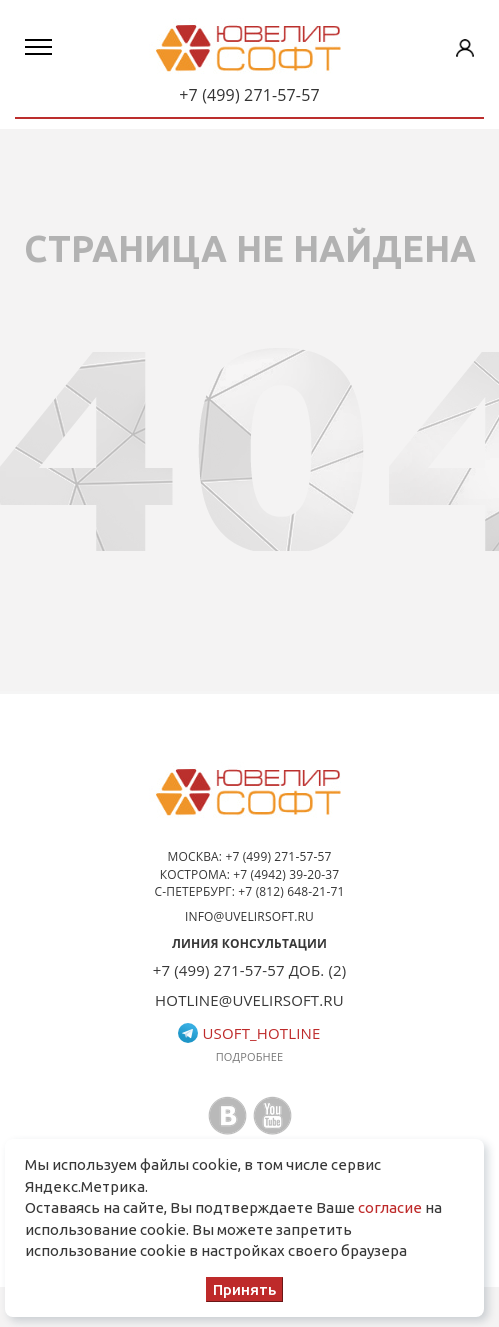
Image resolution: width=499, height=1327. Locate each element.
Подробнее (250, 1056)
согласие (390, 1207)
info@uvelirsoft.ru (249, 916)
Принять (244, 1289)
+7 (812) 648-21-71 (291, 891)
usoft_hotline (249, 1033)
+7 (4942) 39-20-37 (286, 874)
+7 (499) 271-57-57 (249, 95)
